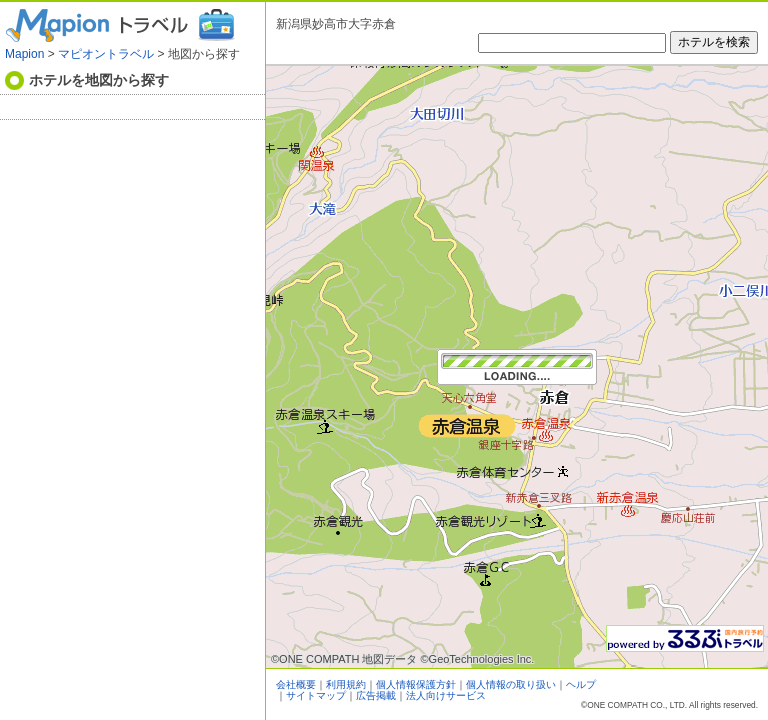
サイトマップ (316, 695)
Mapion (24, 54)
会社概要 (296, 684)
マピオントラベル (106, 54)
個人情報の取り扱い (511, 684)
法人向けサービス (446, 695)
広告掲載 (376, 695)
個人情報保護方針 (416, 684)
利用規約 (346, 684)
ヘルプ (581, 684)
